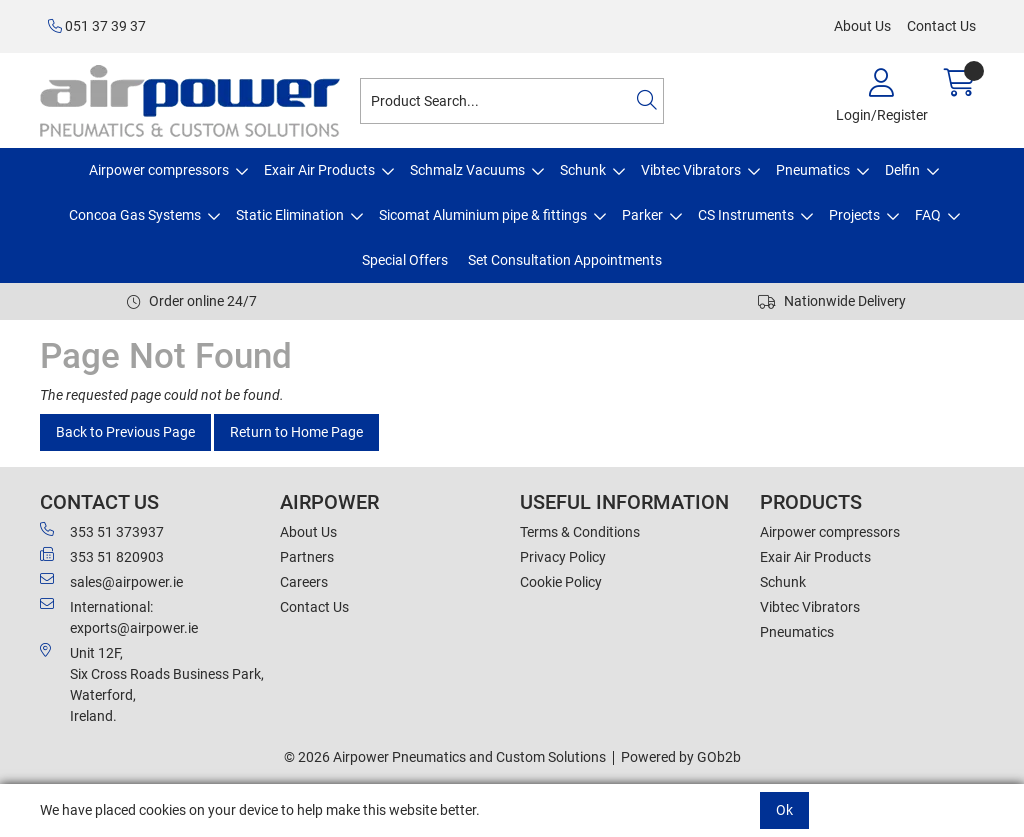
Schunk (583, 170)
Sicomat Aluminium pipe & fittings (483, 215)
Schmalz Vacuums (467, 170)
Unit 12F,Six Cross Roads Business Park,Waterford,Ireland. (152, 683)
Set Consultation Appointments (565, 260)
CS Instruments (746, 215)
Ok (784, 810)
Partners (307, 557)
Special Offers (405, 260)
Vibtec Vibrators (691, 170)
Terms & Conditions (580, 532)
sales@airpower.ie (111, 581)
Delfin (902, 170)
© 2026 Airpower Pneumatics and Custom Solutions (445, 757)
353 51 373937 (102, 531)
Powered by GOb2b (681, 757)
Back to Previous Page (125, 432)
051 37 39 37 (97, 26)
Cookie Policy (561, 582)
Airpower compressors (159, 170)
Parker (642, 215)
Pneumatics (813, 170)
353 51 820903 (102, 556)
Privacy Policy (563, 557)
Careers (304, 582)
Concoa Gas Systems (135, 215)
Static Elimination (290, 215)
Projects (854, 215)
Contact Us (941, 26)
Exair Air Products (319, 170)
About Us (862, 26)
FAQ (928, 215)
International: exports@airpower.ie (119, 616)
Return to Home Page (296, 432)
